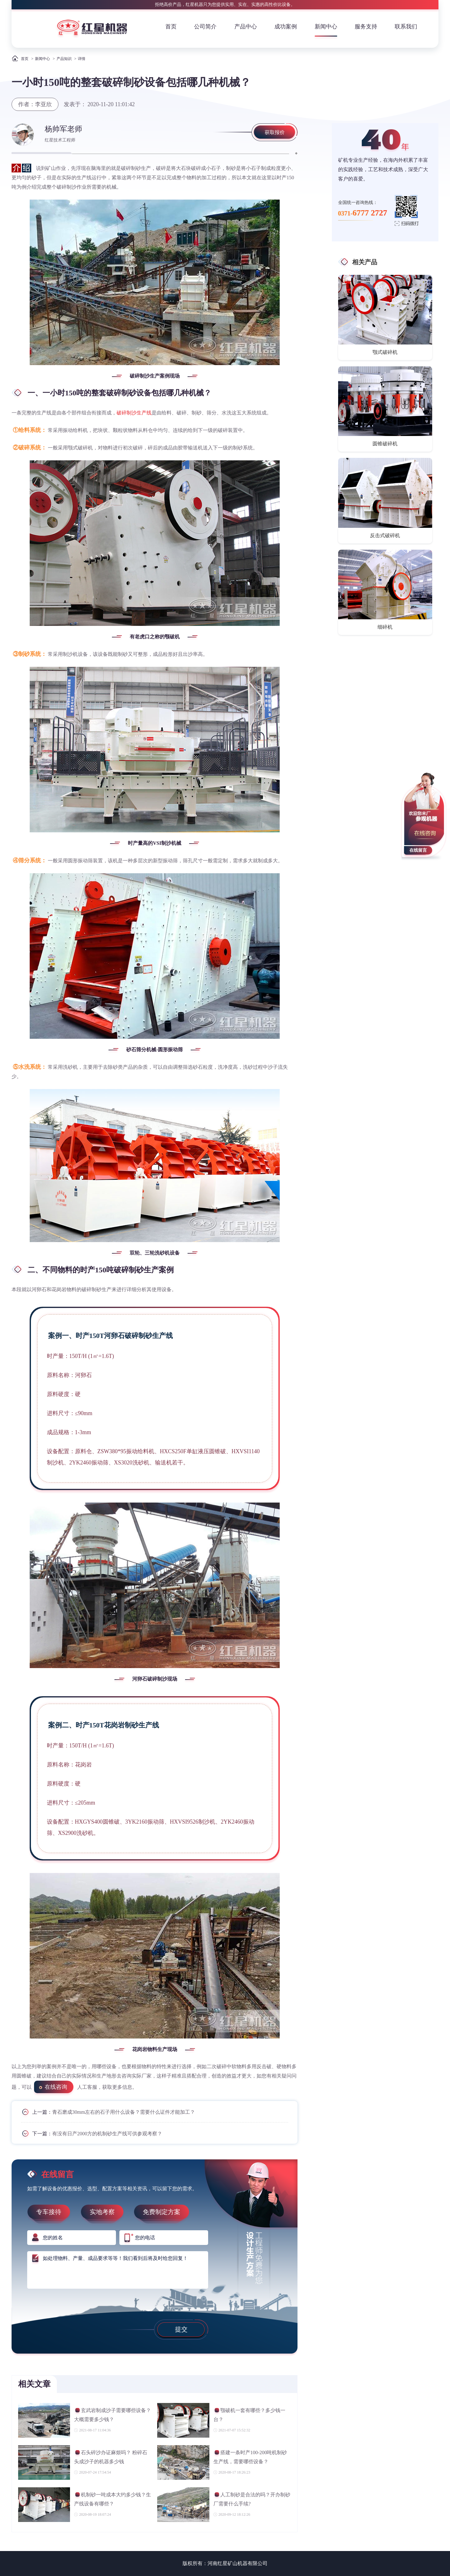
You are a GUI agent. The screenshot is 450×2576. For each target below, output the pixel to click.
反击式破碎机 (385, 535)
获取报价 (275, 132)
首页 (171, 26)
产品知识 (64, 59)
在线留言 (418, 850)
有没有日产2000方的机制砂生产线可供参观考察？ (107, 2133)
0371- (362, 212)
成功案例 (285, 26)
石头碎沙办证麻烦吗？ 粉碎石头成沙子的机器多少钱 (110, 2457)
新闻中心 (326, 26)
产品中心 (245, 26)
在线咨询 (56, 2087)
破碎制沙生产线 (134, 412)
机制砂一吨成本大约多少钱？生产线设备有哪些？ (112, 2499)
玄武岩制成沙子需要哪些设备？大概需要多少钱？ (112, 2415)
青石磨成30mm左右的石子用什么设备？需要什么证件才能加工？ (123, 2112)
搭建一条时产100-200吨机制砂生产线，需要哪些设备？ (250, 2457)
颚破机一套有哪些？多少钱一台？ (249, 2415)
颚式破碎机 (385, 352)
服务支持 (366, 26)
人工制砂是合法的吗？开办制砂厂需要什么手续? (251, 2499)
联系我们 (406, 26)
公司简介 (205, 26)
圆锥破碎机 (385, 443)
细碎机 (385, 627)
